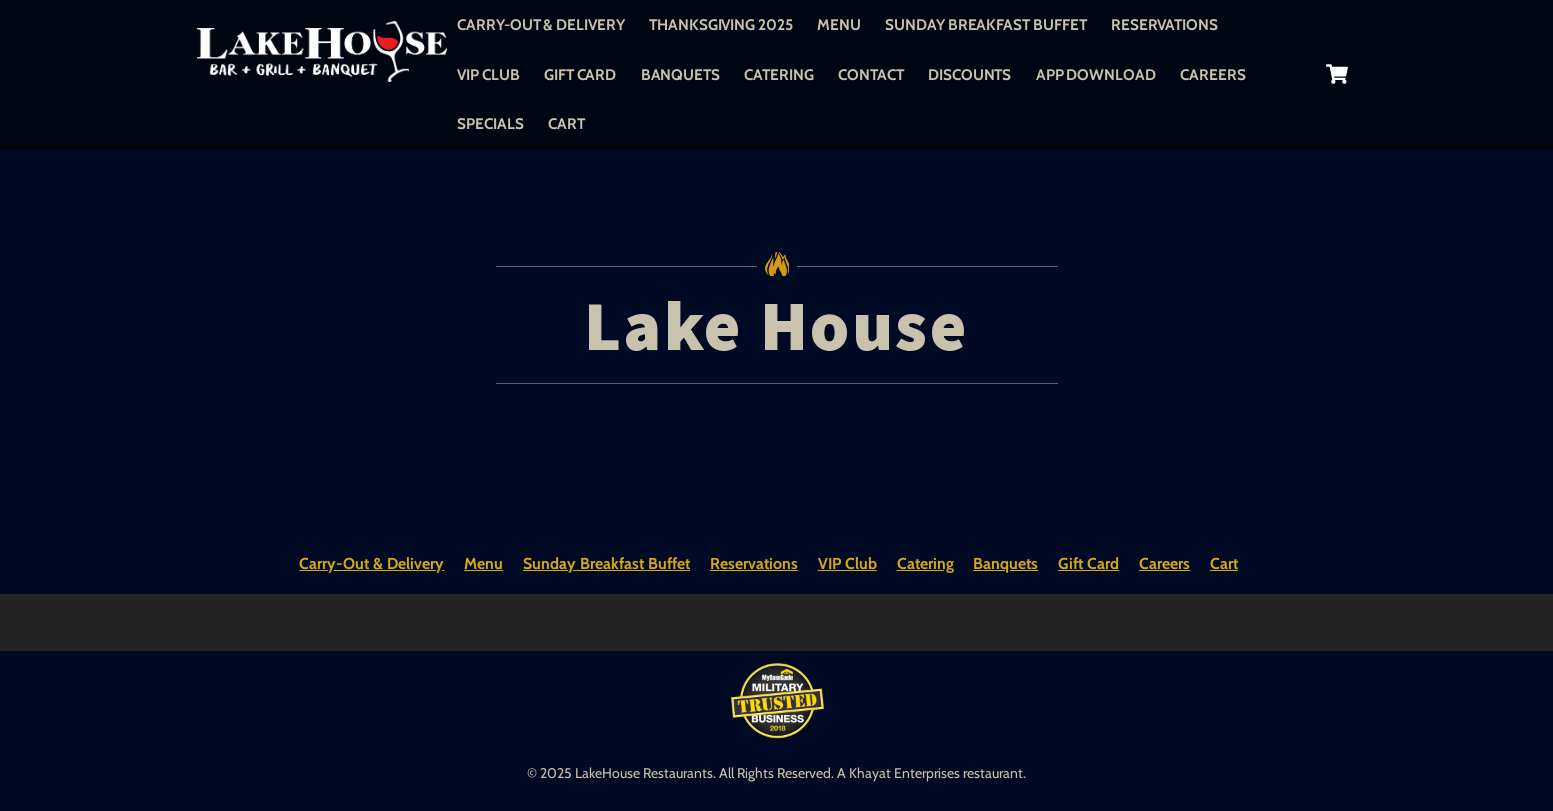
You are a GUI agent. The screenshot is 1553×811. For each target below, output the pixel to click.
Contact (870, 74)
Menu (839, 24)
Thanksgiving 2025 (721, 24)
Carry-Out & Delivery (540, 24)
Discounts (969, 74)
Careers (1212, 74)
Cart (566, 123)
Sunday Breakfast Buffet (985, 24)
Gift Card (580, 74)
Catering (778, 74)
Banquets (680, 74)
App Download (1096, 74)
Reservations (1164, 24)
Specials (490, 123)
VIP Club (488, 74)
